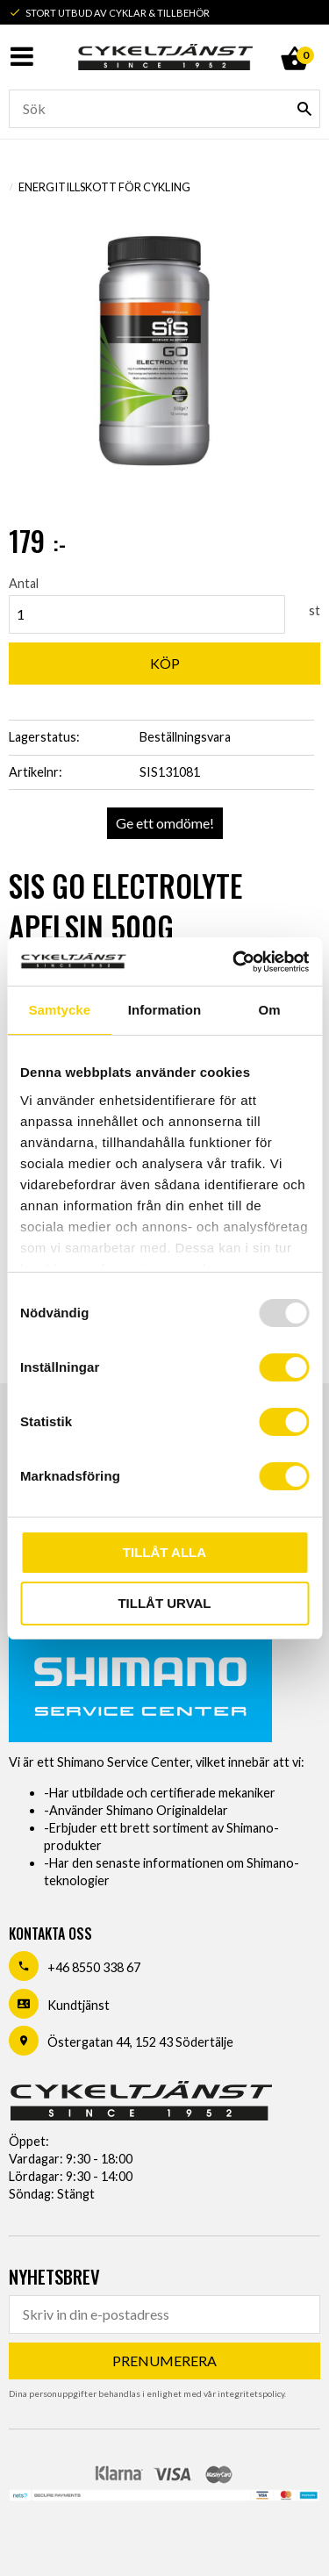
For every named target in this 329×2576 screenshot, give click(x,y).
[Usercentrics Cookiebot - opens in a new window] (234, 962)
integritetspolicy (251, 2393)
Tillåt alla (164, 1552)
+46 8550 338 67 (93, 1967)
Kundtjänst (78, 2005)
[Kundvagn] (294, 38)
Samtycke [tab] (59, 1009)
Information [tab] (165, 1009)
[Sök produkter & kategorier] (164, 109)
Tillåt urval (164, 1603)
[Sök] (304, 109)
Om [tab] (270, 1009)
